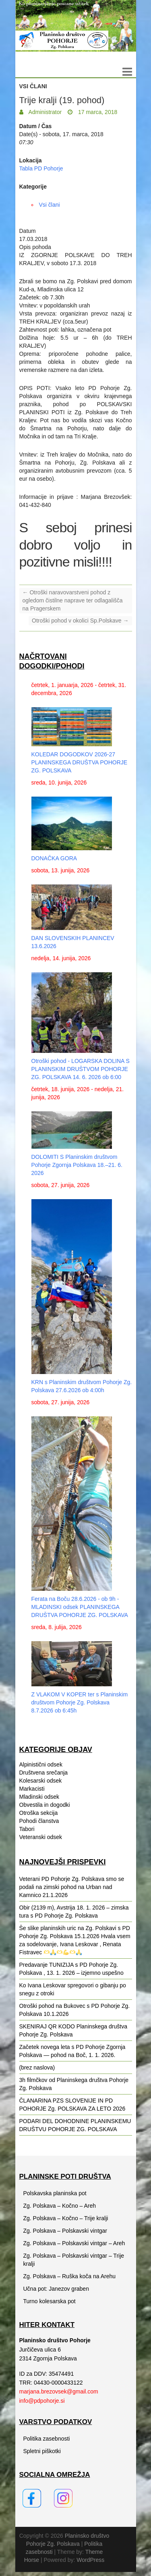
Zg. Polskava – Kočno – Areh (59, 2205)
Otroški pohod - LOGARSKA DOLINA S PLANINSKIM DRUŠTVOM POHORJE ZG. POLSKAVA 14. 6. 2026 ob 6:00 (80, 1069)
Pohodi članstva (39, 1821)
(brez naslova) (37, 2067)
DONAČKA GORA (54, 858)
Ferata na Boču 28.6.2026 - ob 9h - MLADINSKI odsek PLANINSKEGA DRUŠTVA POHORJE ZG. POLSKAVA (79, 1607)
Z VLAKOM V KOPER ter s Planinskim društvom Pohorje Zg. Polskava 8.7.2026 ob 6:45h (79, 1702)
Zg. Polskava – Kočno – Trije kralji (65, 2218)
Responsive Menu (127, 71)
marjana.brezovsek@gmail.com (58, 2391)
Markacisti (32, 1788)
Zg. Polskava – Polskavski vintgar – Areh (74, 2243)
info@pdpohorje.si (42, 2400)
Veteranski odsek (40, 1837)
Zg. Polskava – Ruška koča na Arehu (69, 2276)
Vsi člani (33, 86)
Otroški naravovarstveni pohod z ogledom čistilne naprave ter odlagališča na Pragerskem (73, 600)
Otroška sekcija (38, 1813)
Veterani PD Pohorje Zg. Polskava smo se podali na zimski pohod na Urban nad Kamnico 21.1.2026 (71, 1887)
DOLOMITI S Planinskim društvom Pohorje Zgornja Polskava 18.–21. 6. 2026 (76, 1165)
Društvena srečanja (43, 1772)
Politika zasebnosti (46, 2438)
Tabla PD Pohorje (41, 168)
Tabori (27, 1829)
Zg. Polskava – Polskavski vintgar (65, 2230)
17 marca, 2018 (97, 112)
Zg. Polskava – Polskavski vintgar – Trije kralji (73, 2259)
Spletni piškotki (42, 2451)
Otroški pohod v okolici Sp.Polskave (80, 620)
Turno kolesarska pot (49, 2301)
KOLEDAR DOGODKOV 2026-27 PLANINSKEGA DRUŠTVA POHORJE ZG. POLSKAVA (79, 762)
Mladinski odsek (39, 1796)
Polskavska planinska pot (55, 2193)
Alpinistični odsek (40, 1764)
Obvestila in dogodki (44, 1805)
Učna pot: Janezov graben (56, 2288)
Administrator (44, 112)
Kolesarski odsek (40, 1780)
